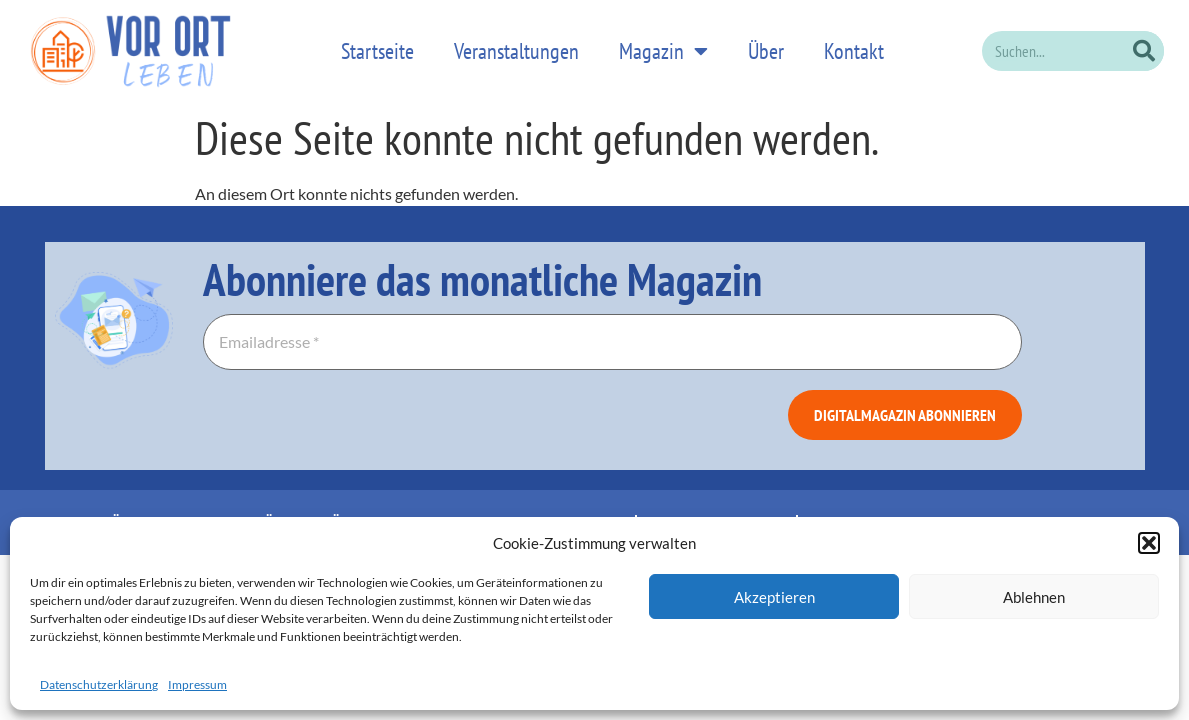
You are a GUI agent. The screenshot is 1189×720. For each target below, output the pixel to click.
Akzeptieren (774, 597)
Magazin (663, 45)
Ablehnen (1034, 597)
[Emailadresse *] (612, 330)
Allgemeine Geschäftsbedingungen (914, 510)
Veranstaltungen (516, 45)
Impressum (197, 684)
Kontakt (854, 45)
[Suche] (1144, 45)
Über (766, 45)
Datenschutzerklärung (99, 684)
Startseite (377, 45)
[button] (1149, 543)
